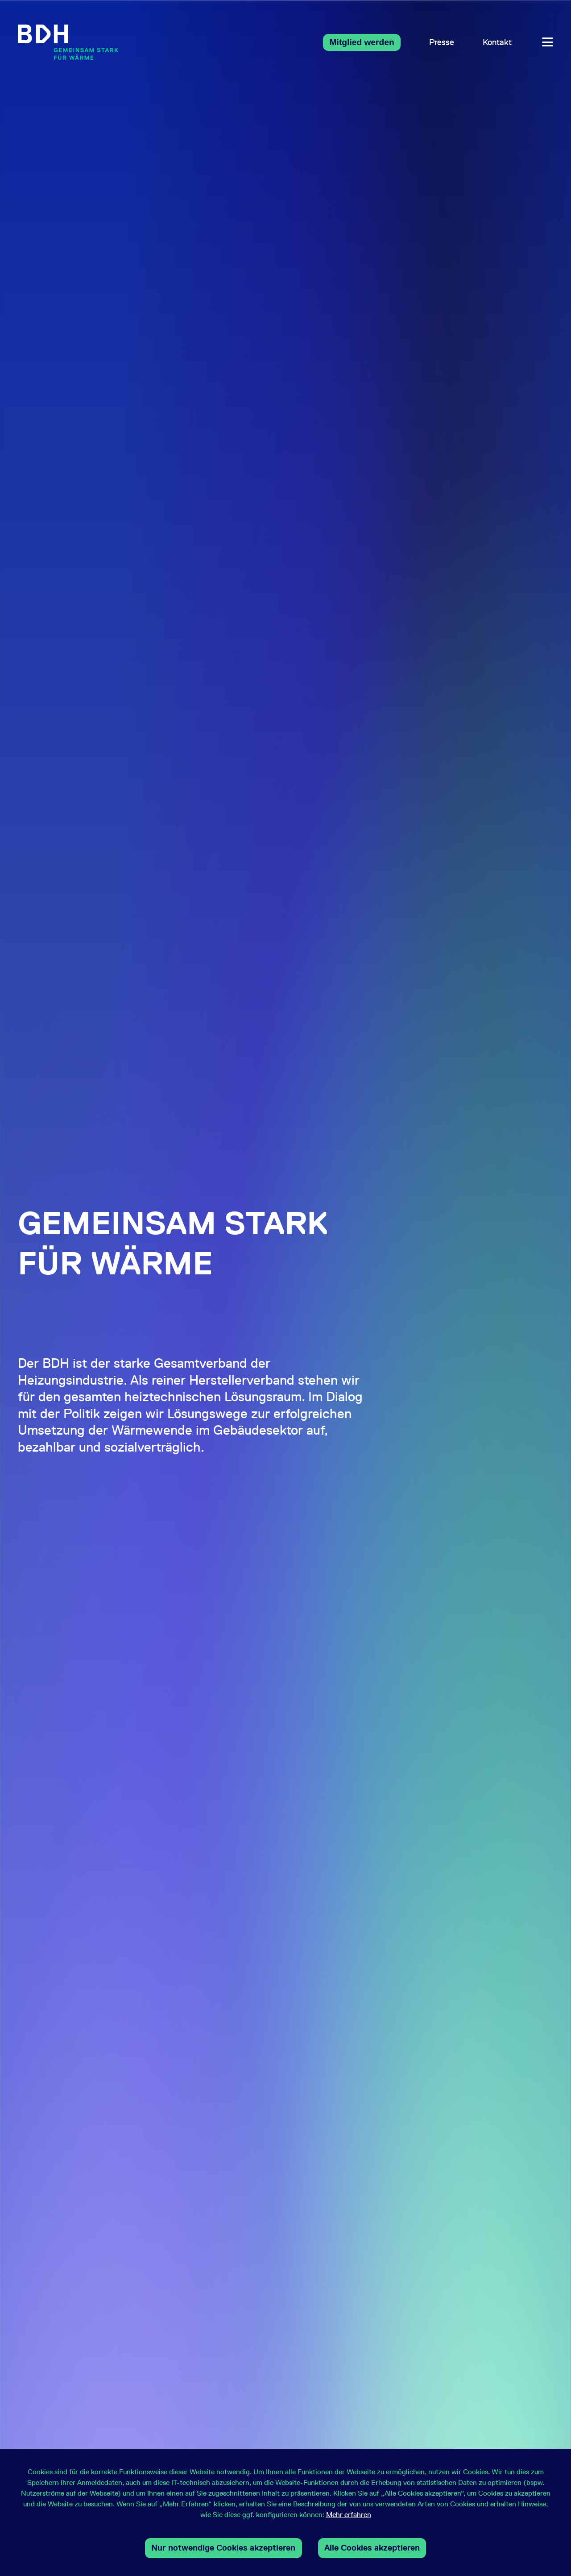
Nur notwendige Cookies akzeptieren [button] (223, 2548)
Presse (441, 42)
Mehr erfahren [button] (348, 2514)
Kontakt (497, 42)
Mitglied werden (362, 42)
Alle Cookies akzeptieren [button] (372, 2548)
